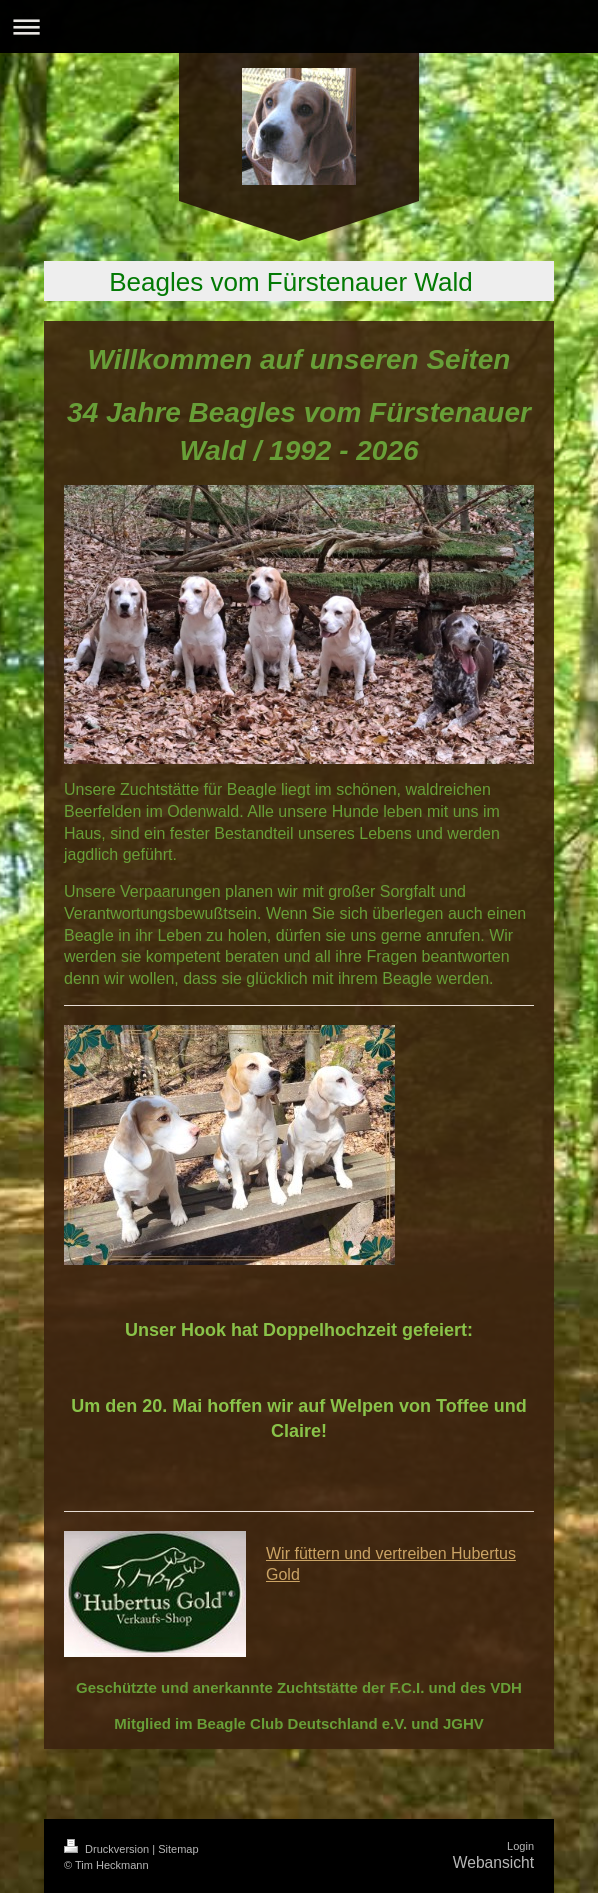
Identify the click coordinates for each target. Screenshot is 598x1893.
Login (520, 1846)
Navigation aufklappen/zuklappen (299, 26)
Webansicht (493, 1862)
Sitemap (178, 1849)
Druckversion (108, 1849)
